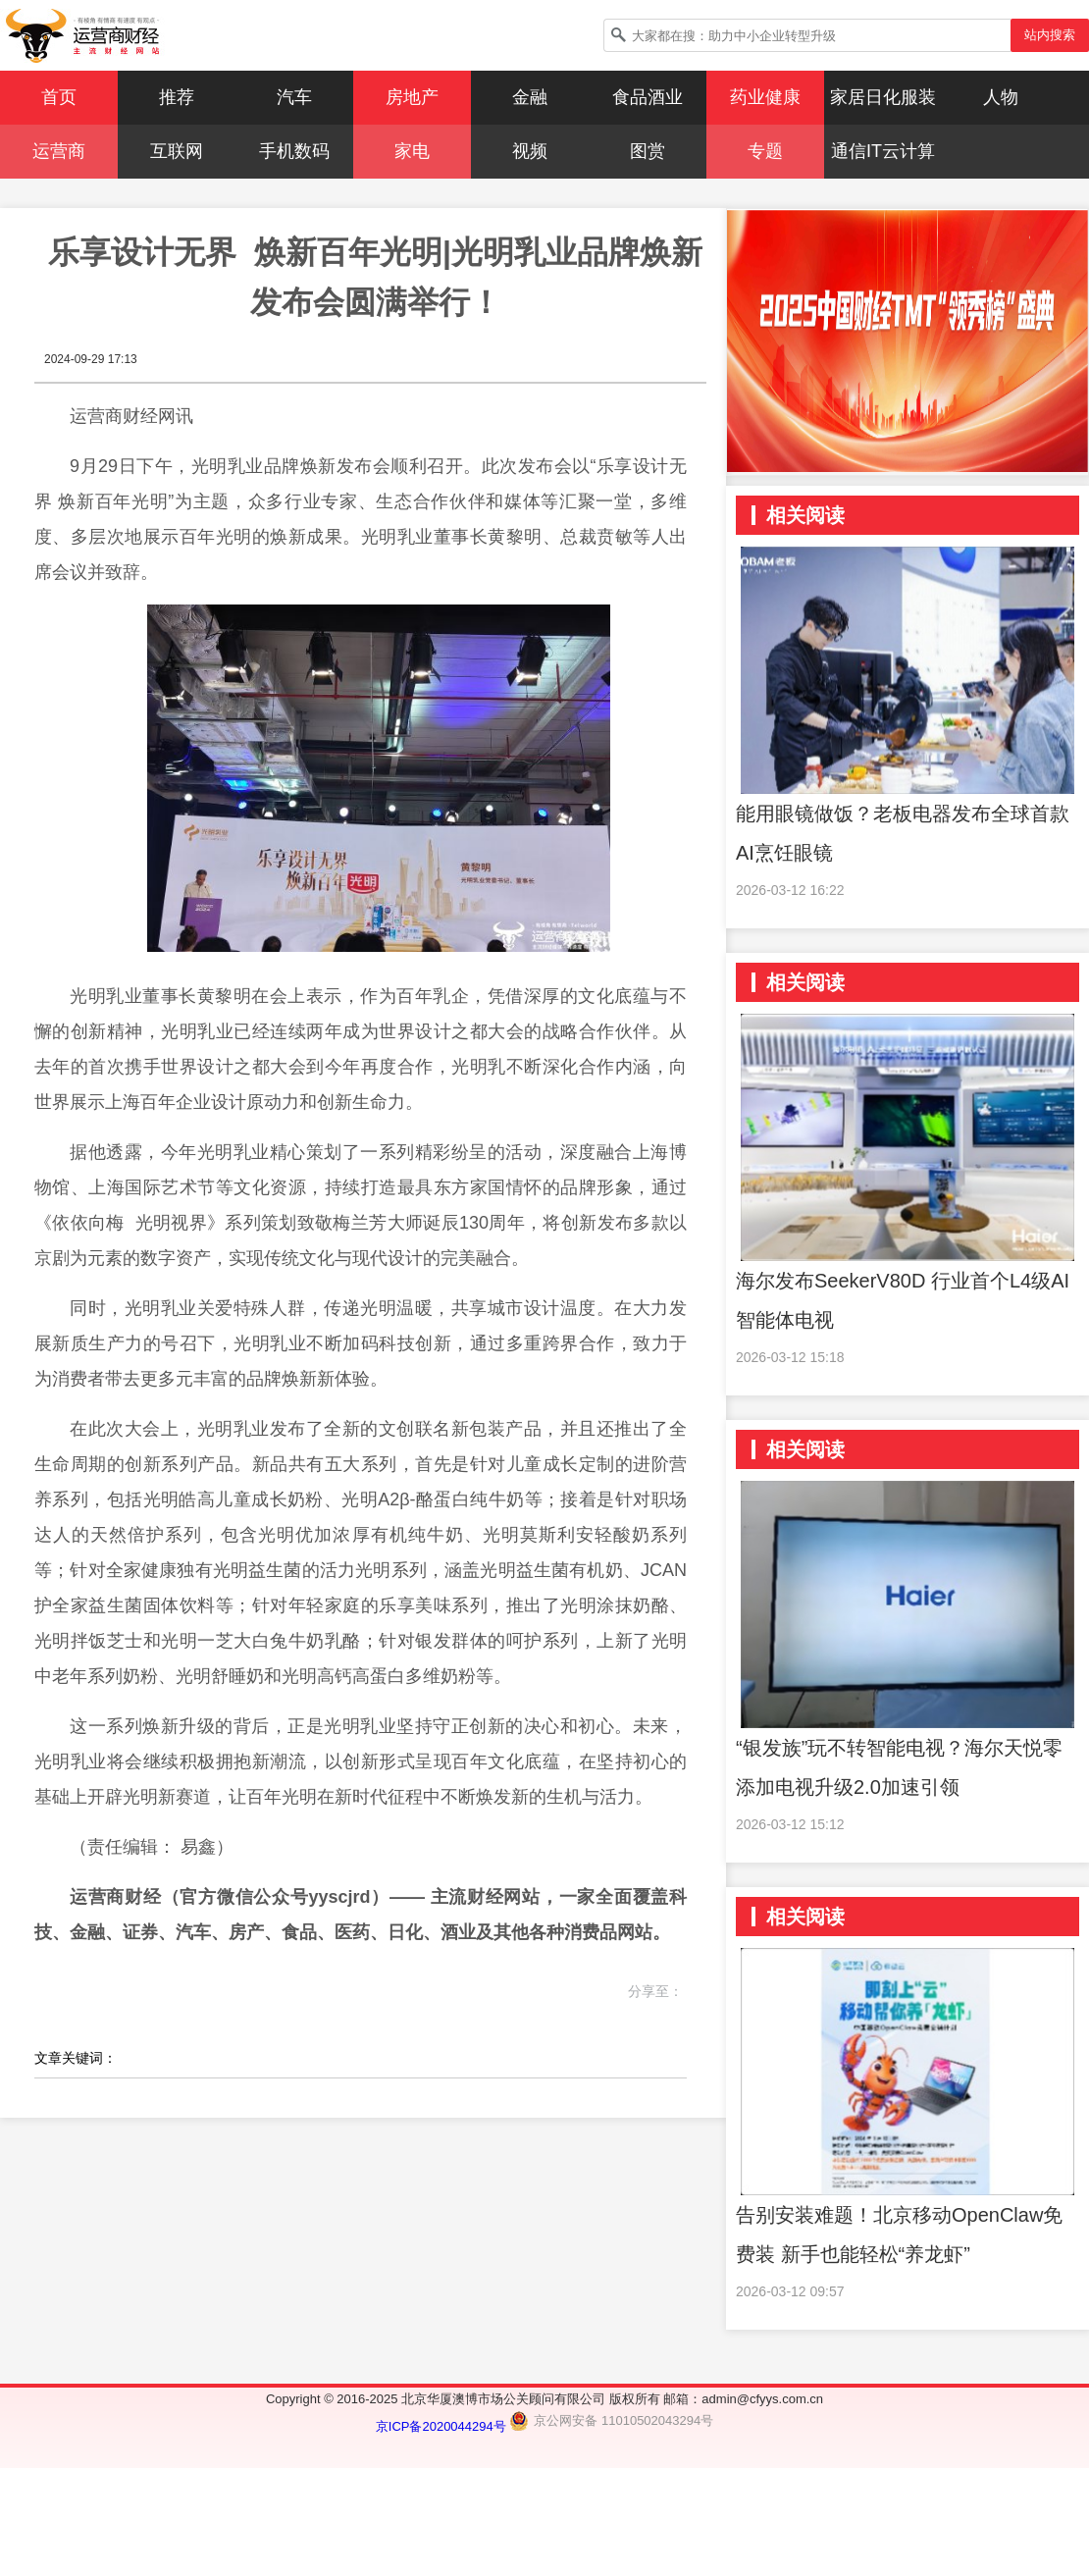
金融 (529, 97)
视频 (529, 151)
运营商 (58, 151)
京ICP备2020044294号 (443, 2426)
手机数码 (294, 151)
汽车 (294, 97)
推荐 (176, 97)
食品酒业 (647, 97)
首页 (59, 97)
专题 (765, 151)
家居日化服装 (883, 97)
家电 (412, 151)
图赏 (647, 151)
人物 (1000, 97)
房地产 (412, 97)
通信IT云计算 (883, 151)
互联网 (176, 151)
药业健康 (765, 97)
